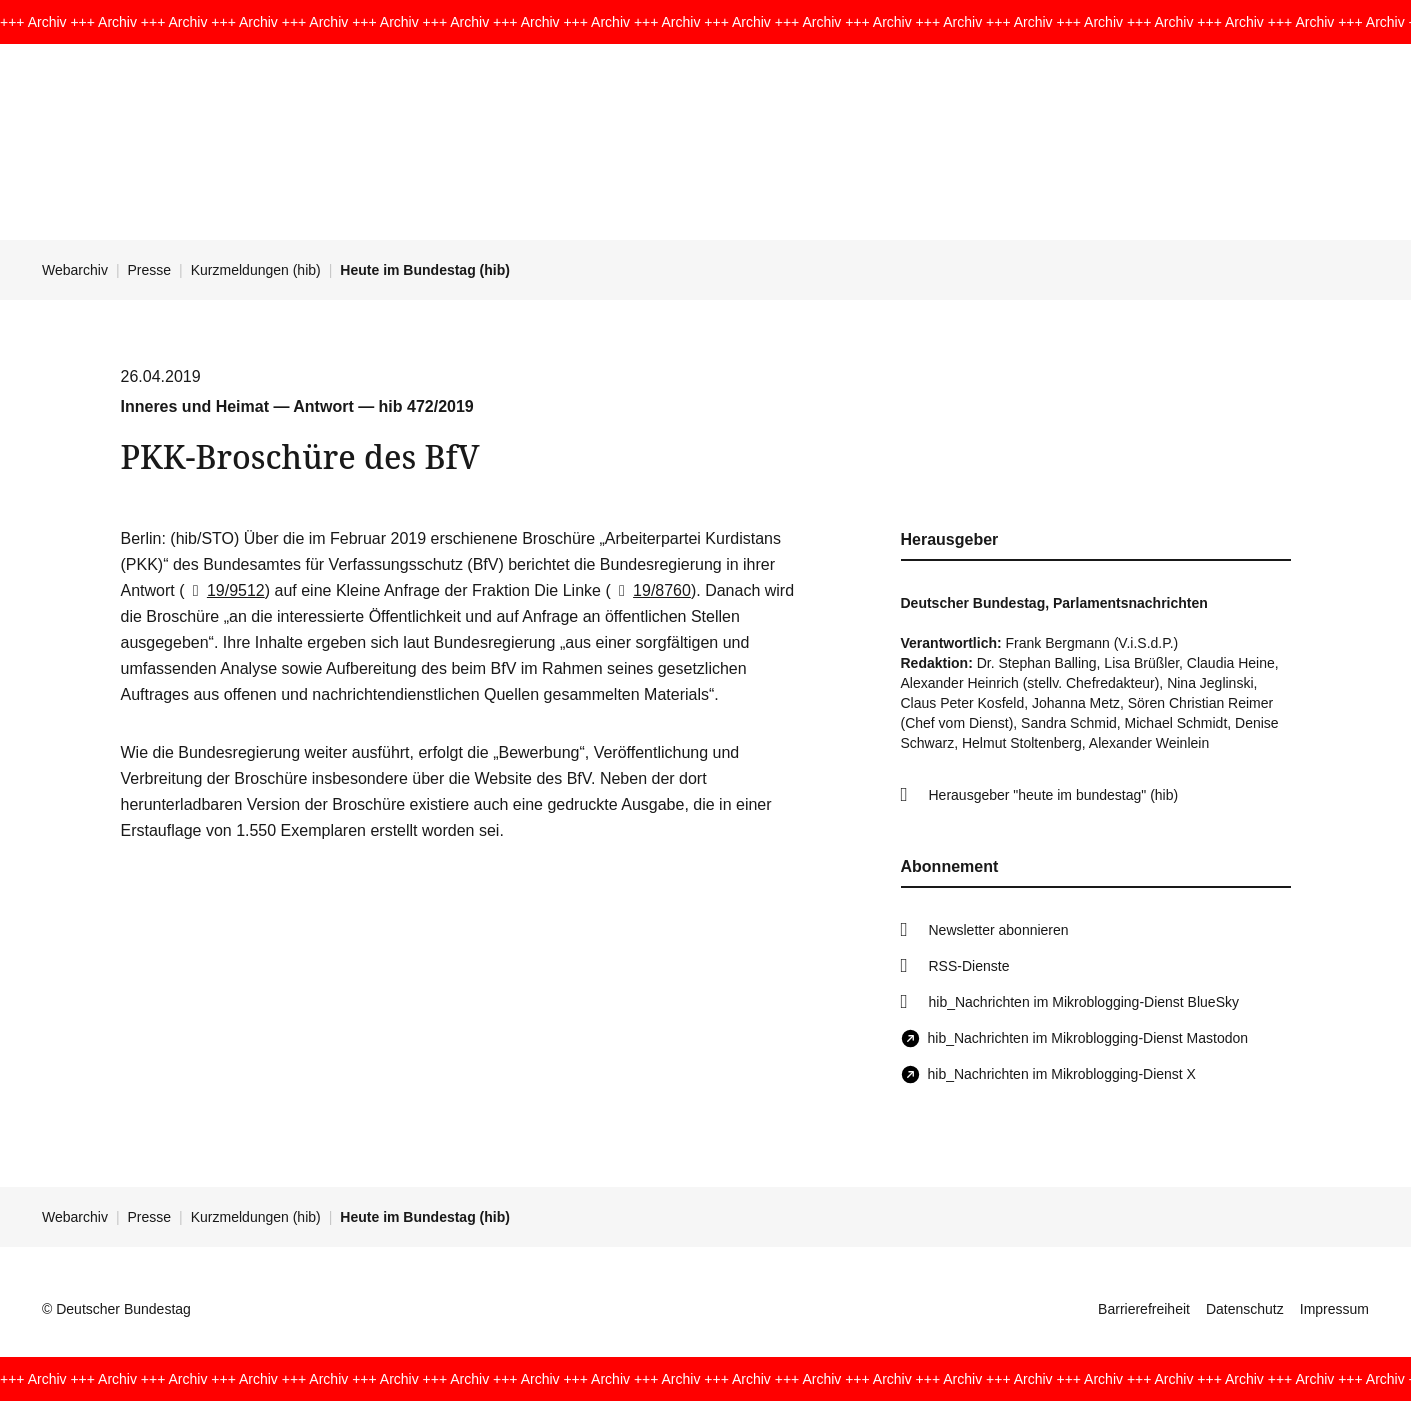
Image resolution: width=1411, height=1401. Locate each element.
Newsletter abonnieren (999, 930)
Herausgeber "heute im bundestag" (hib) (1054, 795)
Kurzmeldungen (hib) (256, 270)
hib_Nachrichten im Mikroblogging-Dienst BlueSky (1084, 1002)
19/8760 (651, 590)
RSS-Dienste (969, 966)
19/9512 (225, 590)
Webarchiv (75, 270)
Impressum (1334, 1309)
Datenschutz (1245, 1309)
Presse (150, 270)
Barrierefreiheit (1144, 1309)
